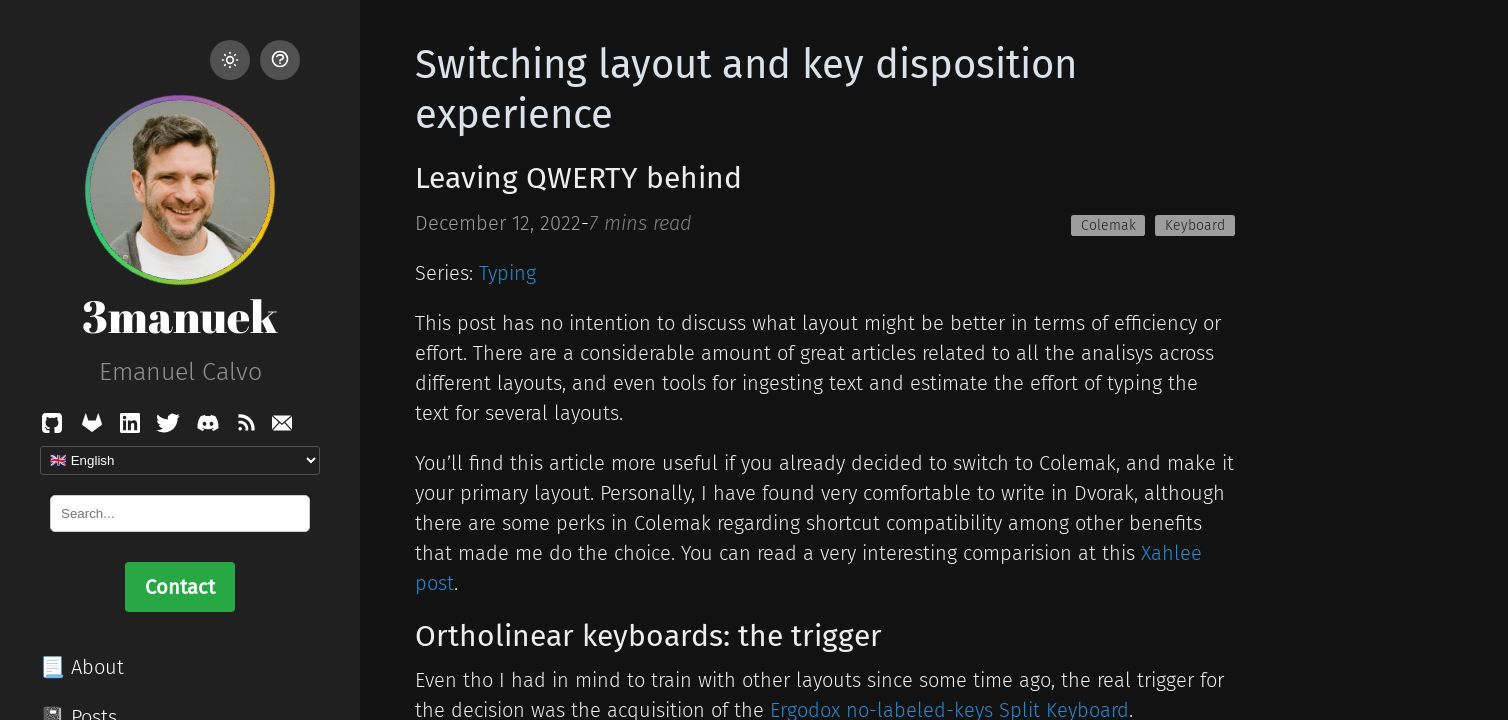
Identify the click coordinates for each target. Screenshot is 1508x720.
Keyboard (1195, 225)
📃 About (82, 667)
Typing (507, 273)
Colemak (1108, 225)
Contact (180, 587)
